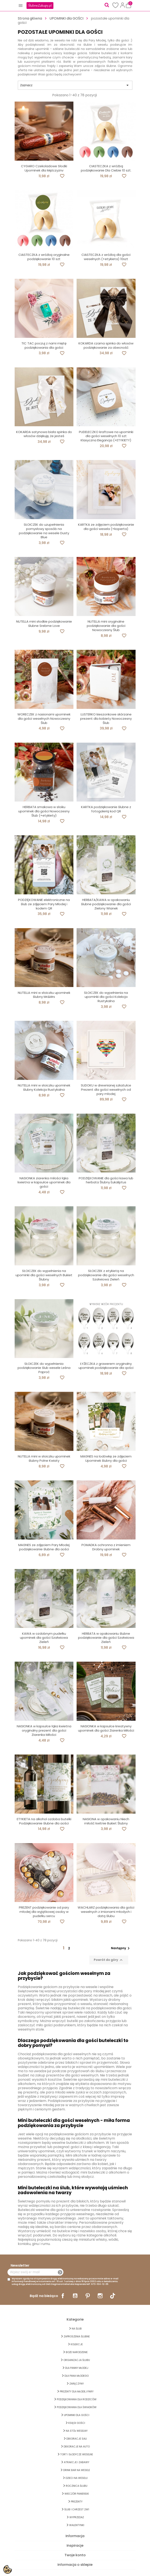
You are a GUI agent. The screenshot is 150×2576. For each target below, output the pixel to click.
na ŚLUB (77, 2328)
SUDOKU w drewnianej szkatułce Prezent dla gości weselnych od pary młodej (106, 1089)
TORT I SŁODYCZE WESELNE (76, 2454)
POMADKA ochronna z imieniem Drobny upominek (105, 1547)
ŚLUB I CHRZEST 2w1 (76, 2509)
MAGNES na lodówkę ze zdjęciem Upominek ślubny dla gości (106, 1458)
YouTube (75, 2295)
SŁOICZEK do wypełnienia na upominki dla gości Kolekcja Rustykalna (106, 996)
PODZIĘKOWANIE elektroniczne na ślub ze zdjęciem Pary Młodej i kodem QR (44, 904)
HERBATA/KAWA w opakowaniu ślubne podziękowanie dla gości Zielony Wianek (106, 904)
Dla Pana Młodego (76, 2376)
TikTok (112, 2295)
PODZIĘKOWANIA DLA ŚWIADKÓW (77, 2407)
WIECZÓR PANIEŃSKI (76, 2493)
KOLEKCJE (77, 2344)
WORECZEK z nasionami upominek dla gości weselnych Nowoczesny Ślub (43, 718)
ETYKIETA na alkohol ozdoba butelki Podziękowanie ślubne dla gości (44, 1821)
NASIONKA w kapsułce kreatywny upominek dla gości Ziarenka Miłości (106, 1728)
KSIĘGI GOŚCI (76, 2423)
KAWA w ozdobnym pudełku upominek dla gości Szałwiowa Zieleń (44, 1637)
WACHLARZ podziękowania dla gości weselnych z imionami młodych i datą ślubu (106, 1911)
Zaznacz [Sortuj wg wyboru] (75, 85)
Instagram (100, 2295)
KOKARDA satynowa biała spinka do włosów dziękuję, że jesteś (44, 434)
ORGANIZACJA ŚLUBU (76, 2360)
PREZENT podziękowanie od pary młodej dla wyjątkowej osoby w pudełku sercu (44, 1911)
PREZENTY (77, 2501)
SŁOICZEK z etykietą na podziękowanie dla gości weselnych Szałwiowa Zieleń (106, 1275)
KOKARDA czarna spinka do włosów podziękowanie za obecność (106, 345)
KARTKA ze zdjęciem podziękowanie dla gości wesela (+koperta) (106, 526)
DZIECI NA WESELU (77, 2478)
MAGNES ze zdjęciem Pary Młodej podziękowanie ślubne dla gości (44, 1547)
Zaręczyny (76, 2383)
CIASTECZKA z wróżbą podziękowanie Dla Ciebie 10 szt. (106, 168)
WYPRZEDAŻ (76, 2517)
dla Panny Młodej (76, 2368)
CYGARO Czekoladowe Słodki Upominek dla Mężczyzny (44, 168)
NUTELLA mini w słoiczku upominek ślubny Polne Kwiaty (44, 1458)
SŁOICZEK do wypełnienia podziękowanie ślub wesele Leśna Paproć (44, 1367)
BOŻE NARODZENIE (77, 2352)
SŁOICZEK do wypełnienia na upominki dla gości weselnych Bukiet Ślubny (43, 1275)
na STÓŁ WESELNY (77, 2431)
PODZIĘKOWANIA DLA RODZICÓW (77, 2399)
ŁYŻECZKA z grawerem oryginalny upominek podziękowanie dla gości (106, 1365)
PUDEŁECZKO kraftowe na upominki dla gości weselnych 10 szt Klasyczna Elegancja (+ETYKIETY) (106, 436)
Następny (121, 1948)
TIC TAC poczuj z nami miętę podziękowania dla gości (43, 345)
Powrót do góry (109, 1960)
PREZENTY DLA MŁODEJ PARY (77, 2391)
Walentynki (76, 2525)
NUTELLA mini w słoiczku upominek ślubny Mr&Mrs (44, 994)
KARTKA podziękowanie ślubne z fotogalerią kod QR (106, 809)
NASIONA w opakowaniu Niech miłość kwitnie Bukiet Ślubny (106, 1821)
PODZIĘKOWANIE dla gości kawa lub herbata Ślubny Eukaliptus (106, 1180)
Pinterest (87, 2295)
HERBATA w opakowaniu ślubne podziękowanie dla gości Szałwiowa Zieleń (106, 1637)
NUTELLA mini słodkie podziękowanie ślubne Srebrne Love (44, 623)
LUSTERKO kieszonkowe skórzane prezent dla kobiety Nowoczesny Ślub (106, 718)
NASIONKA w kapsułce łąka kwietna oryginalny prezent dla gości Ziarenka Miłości (44, 1730)
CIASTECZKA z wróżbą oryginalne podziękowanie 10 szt (44, 256)
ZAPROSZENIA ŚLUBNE (77, 2336)
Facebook (62, 2295)
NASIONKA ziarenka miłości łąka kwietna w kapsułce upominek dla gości (44, 1182)
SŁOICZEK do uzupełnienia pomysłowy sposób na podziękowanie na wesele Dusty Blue (44, 530)
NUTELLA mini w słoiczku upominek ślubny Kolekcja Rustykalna (44, 1087)
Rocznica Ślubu (76, 2486)
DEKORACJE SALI (76, 2438)
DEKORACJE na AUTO (77, 2446)
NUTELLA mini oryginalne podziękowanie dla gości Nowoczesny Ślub (106, 625)
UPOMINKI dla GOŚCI (76, 2415)
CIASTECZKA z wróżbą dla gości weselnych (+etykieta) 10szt (105, 256)
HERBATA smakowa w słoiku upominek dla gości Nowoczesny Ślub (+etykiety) (44, 811)
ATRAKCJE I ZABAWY (76, 2462)
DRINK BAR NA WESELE (76, 2470)
